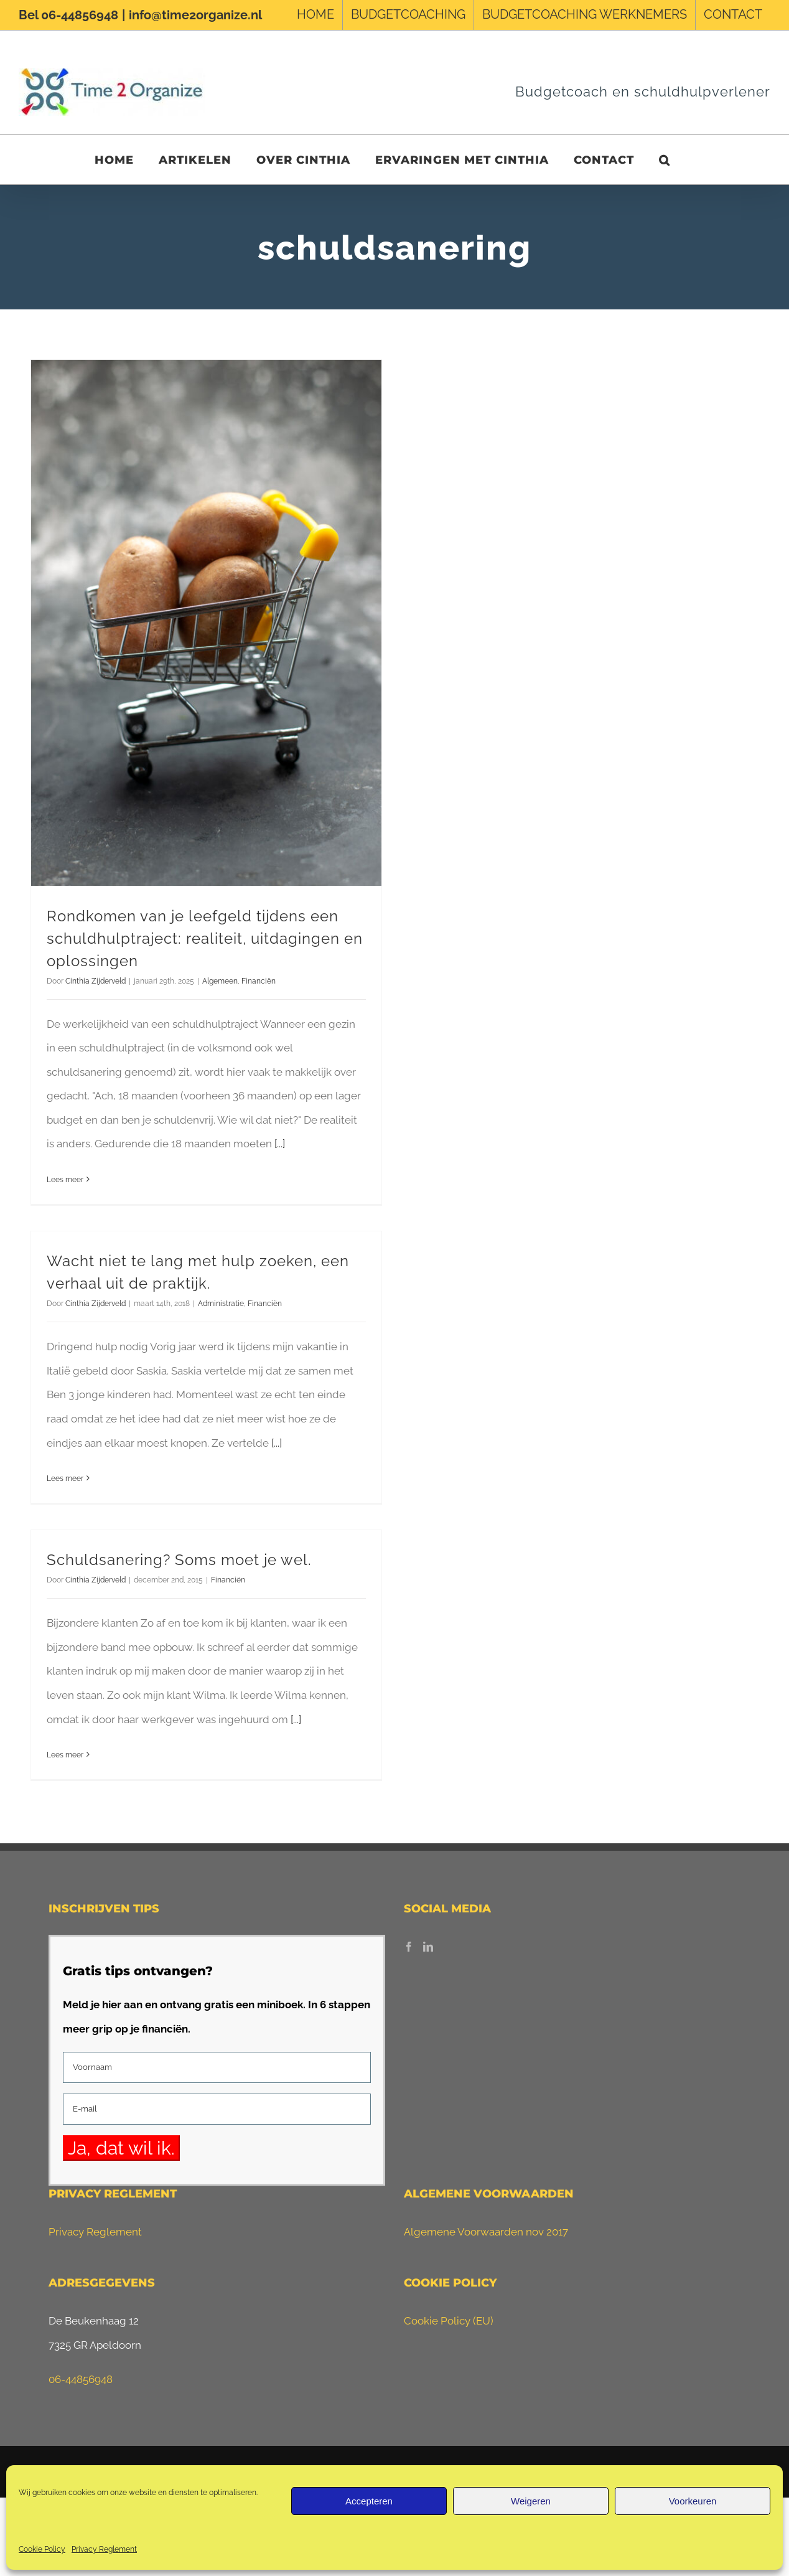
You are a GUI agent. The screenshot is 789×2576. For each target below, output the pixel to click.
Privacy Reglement (104, 2549)
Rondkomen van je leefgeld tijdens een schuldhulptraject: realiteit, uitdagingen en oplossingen (205, 938)
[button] (664, 159)
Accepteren (369, 2501)
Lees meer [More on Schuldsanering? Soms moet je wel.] (65, 1755)
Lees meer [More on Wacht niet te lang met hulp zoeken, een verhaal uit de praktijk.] (65, 1478)
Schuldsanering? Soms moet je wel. (179, 1560)
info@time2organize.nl (195, 14)
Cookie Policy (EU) (448, 2321)
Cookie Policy (42, 2549)
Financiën (258, 981)
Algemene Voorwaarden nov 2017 (486, 2232)
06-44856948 (81, 2379)
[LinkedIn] (428, 1947)
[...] (279, 1143)
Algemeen (220, 981)
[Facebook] (409, 1947)
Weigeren (531, 2501)
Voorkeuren (693, 2501)
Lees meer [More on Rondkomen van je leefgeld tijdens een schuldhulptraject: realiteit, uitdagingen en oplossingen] (65, 1179)
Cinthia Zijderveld (95, 981)
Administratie (221, 1303)
